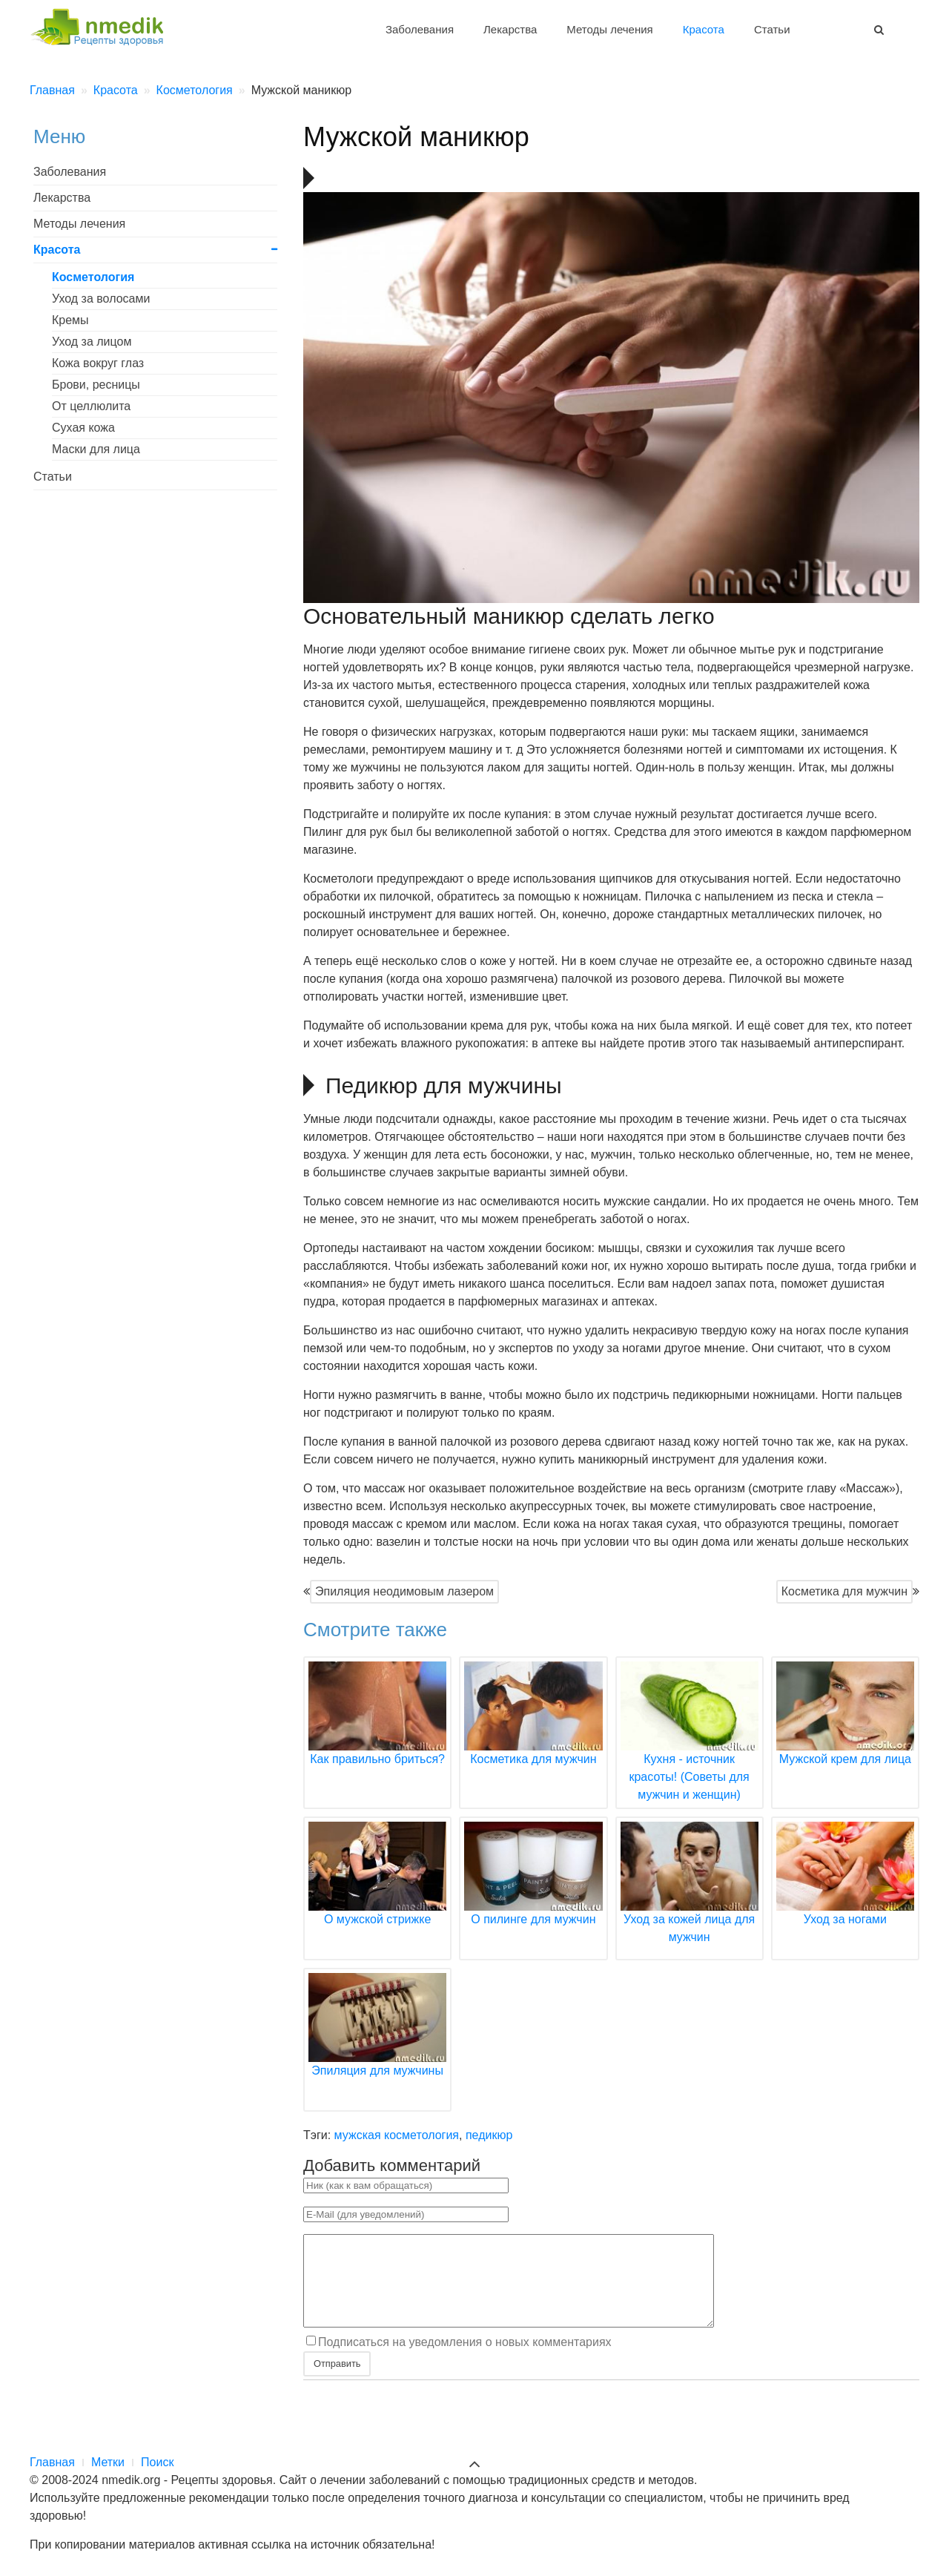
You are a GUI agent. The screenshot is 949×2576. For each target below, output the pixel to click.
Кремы (70, 320)
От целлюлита (91, 406)
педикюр (489, 2135)
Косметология (93, 277)
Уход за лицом (91, 341)
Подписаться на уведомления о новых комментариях (465, 2359)
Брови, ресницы (96, 384)
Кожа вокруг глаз (98, 363)
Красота (703, 29)
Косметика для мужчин (844, 1591)
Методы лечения (609, 29)
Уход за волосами (101, 298)
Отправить (337, 2381)
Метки (108, 2462)
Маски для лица (96, 449)
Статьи (772, 29)
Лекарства (510, 29)
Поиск (157, 2462)
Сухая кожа (83, 427)
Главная (52, 2462)
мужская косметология (396, 2135)
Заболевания (420, 29)
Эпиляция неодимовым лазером (404, 1591)
